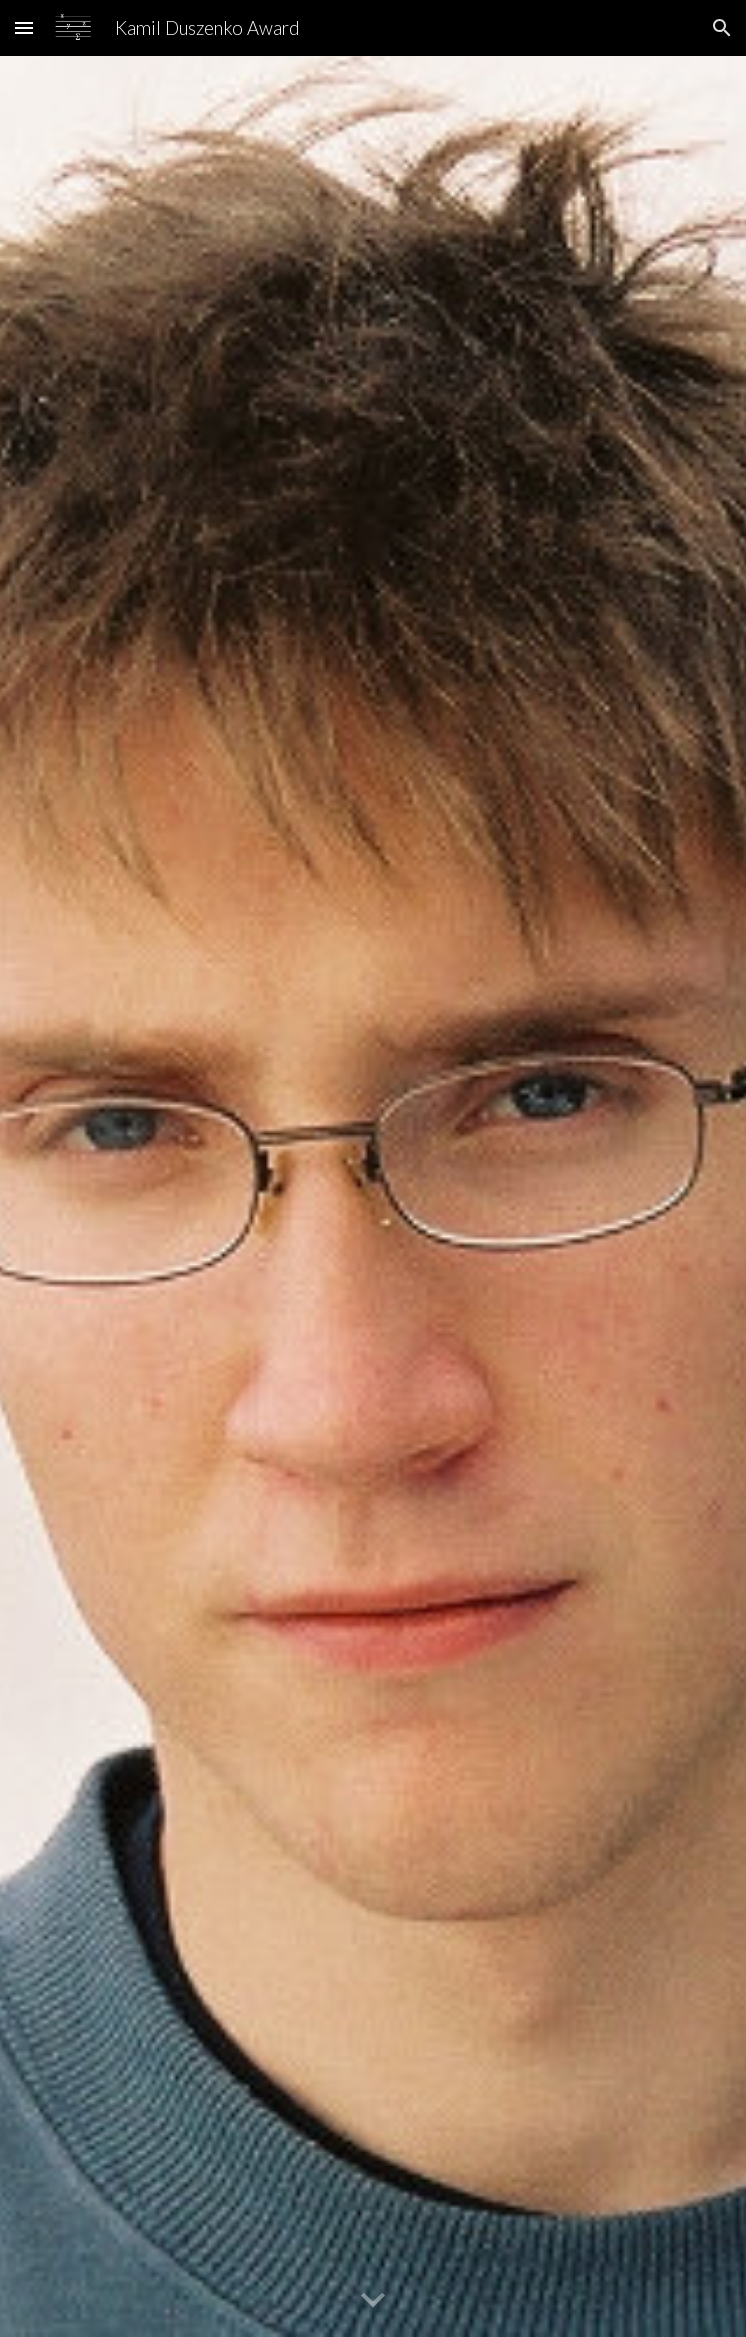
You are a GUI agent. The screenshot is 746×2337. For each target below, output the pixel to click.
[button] (24, 27)
